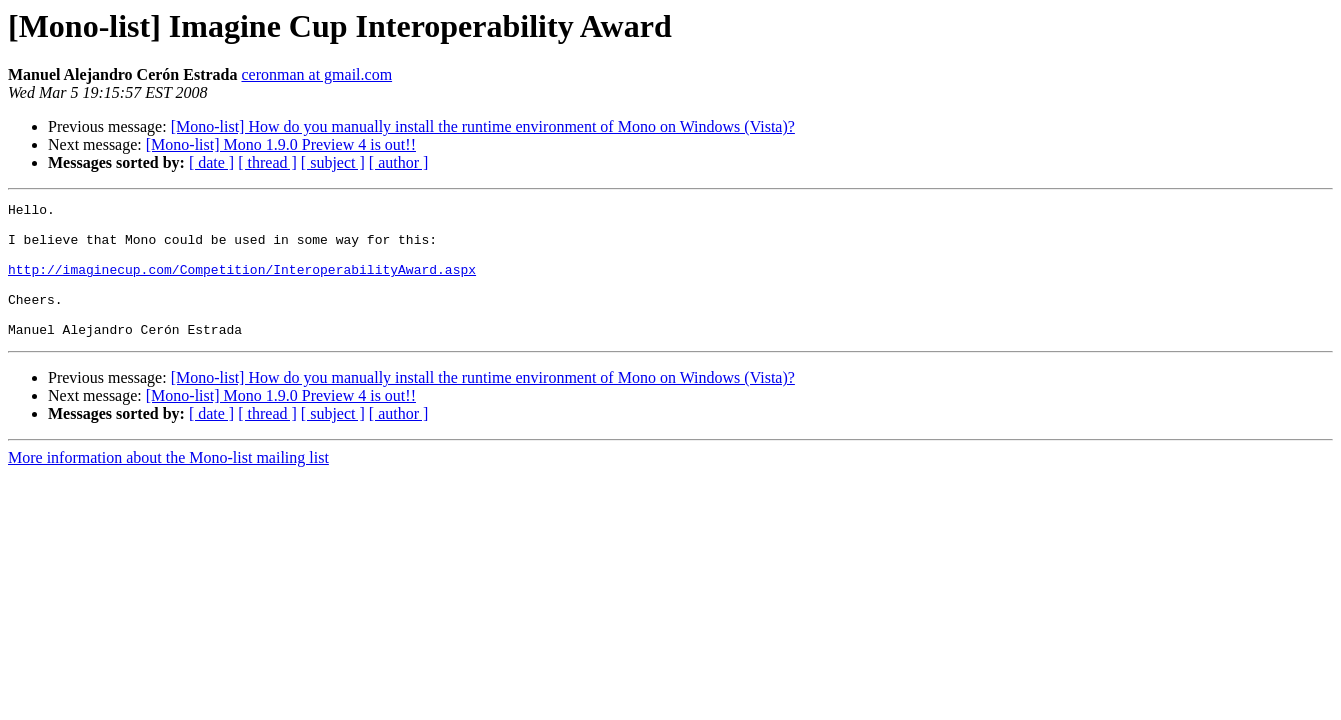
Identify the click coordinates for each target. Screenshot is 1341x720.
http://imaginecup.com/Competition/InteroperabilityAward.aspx (242, 284)
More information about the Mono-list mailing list (168, 484)
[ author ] (399, 162)
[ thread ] (267, 162)
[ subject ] (333, 162)
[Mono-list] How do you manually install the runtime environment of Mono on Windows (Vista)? (483, 126)
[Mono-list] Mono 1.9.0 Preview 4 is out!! (281, 144)
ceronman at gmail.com (316, 74)
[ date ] (211, 162)
